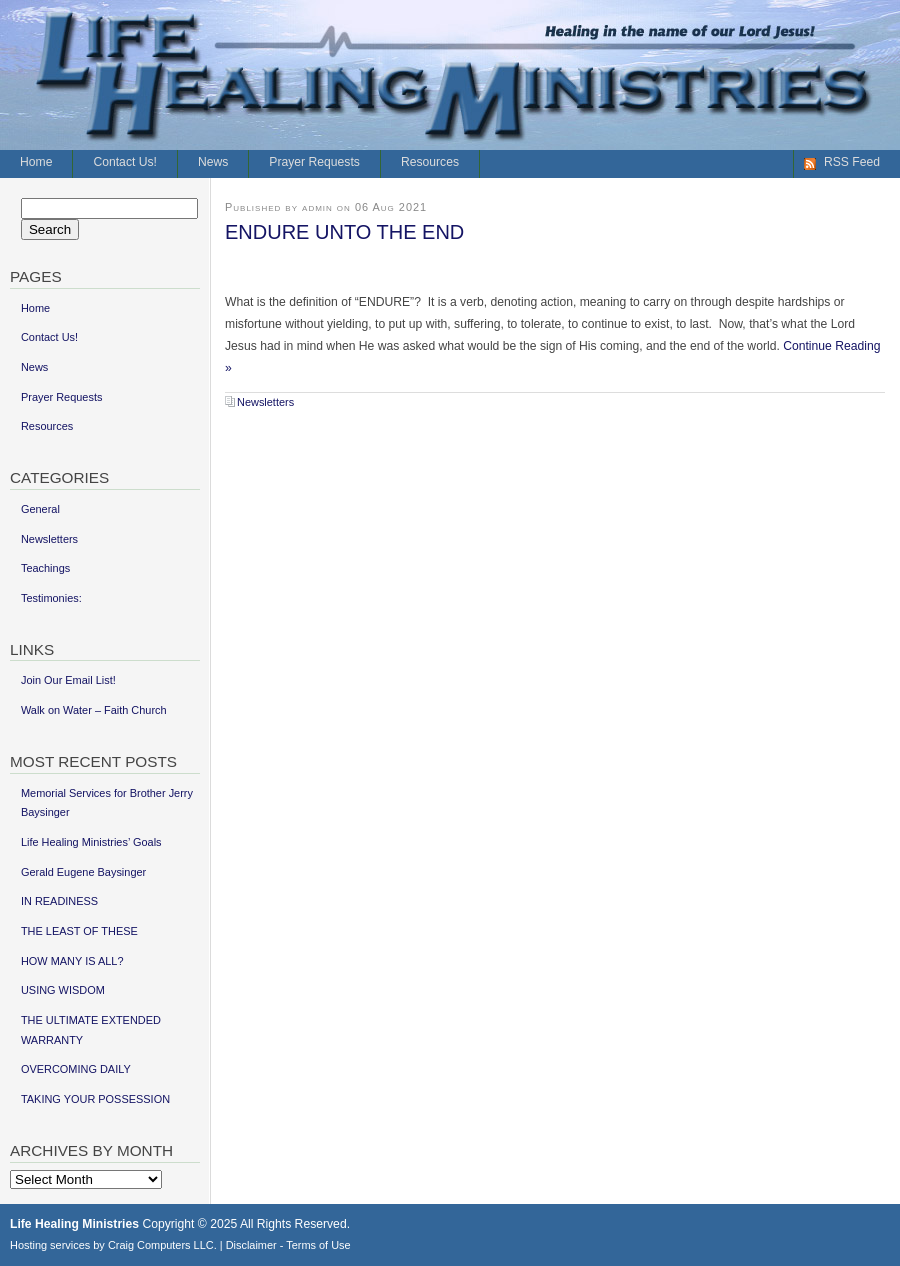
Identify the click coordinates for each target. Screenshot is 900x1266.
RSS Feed (852, 162)
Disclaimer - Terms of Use (288, 1245)
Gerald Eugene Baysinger (83, 872)
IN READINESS (59, 901)
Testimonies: (51, 598)
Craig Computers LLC (161, 1245)
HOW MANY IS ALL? (72, 961)
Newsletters (265, 402)
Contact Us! (125, 162)
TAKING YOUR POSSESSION (95, 1099)
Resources (430, 162)
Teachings (45, 568)
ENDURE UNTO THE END (344, 232)
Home (36, 162)
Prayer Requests (314, 162)
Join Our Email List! (68, 680)
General (40, 509)
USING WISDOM (63, 990)
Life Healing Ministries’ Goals (91, 842)
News (213, 162)
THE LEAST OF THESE (79, 931)
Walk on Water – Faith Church (94, 710)
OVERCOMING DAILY (76, 1069)
